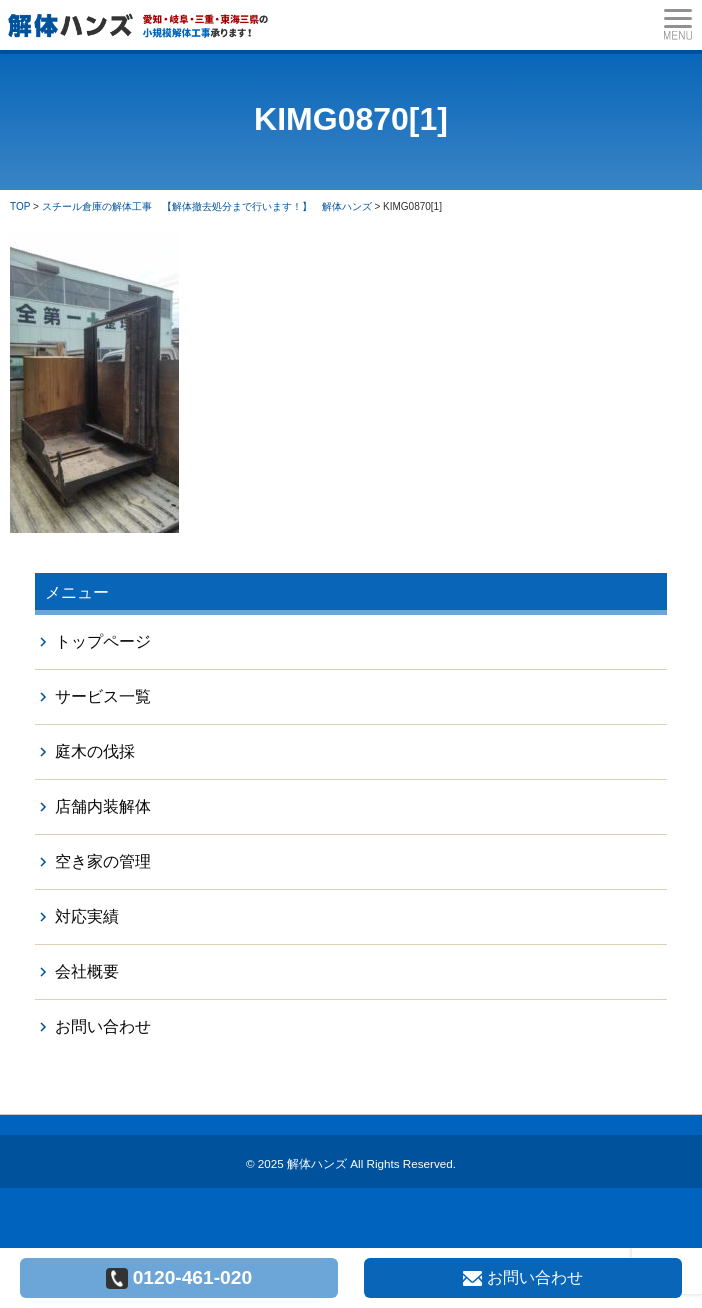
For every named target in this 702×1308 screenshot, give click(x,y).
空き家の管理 (103, 861)
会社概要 (87, 971)
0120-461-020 (179, 1278)
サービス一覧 (103, 696)
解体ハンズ (317, 1163)
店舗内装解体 (103, 806)
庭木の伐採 (95, 751)
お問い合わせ (103, 1026)
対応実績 (87, 916)
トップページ (103, 641)
